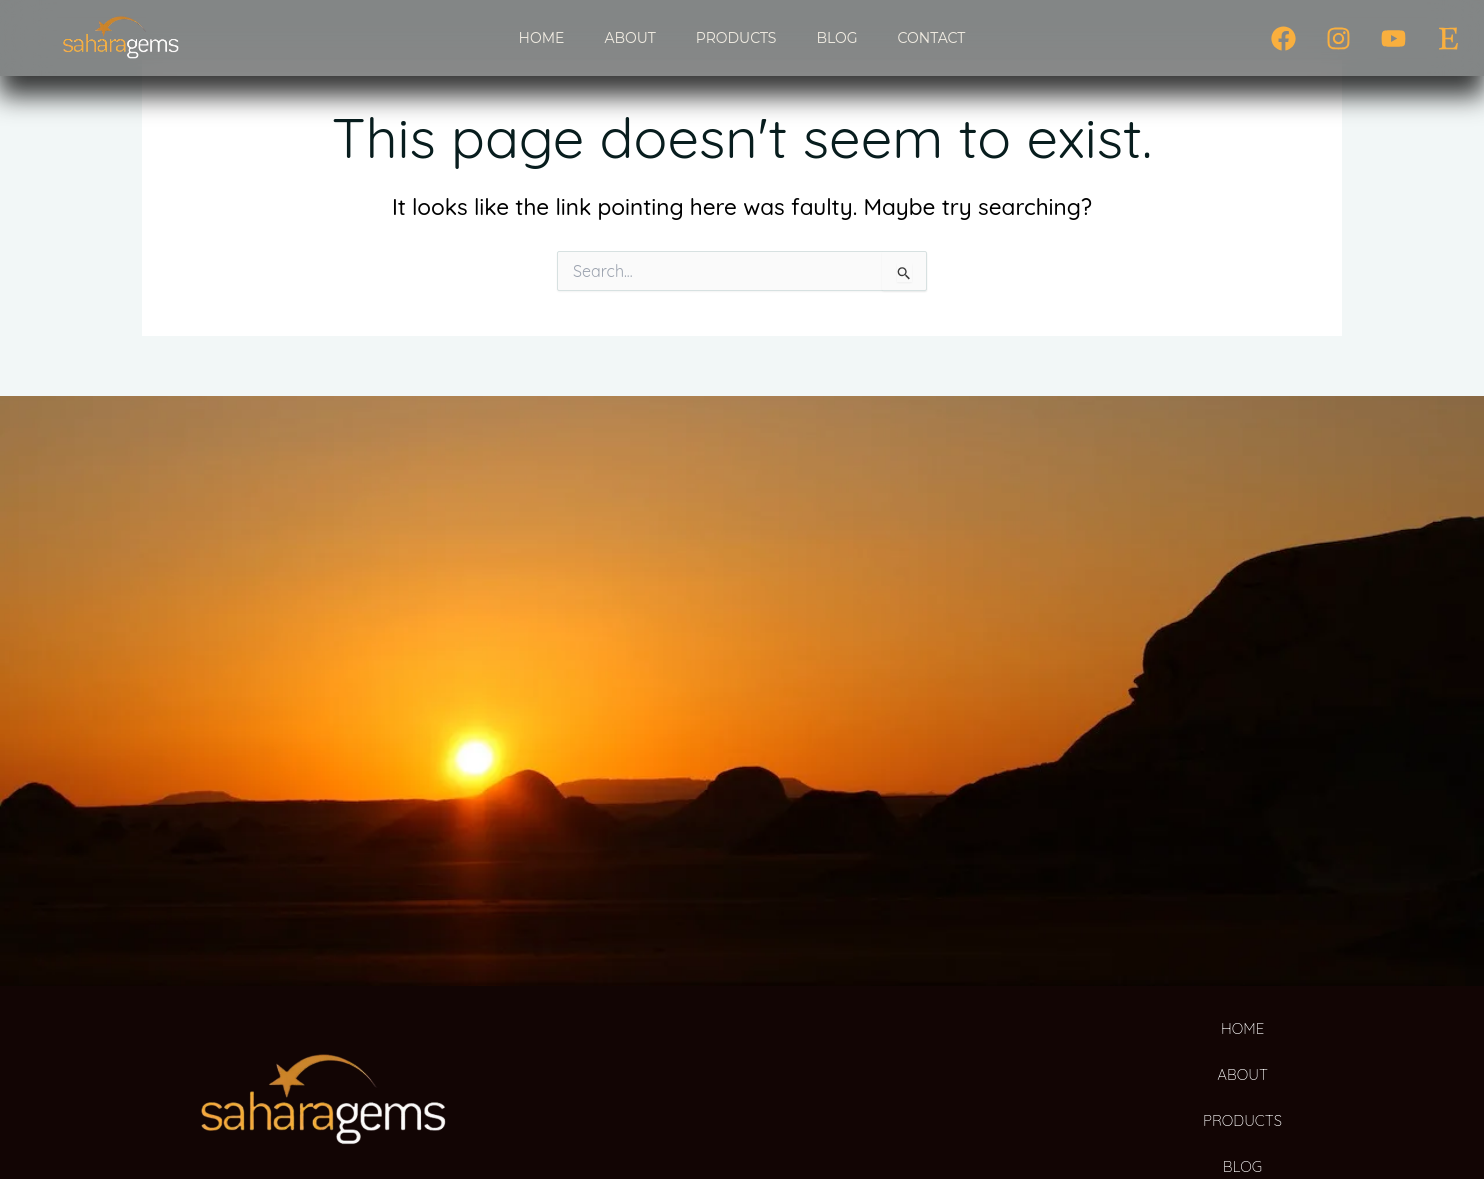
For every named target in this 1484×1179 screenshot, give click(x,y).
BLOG (836, 38)
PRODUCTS (736, 38)
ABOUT (629, 38)
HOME (542, 38)
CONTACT (932, 38)
